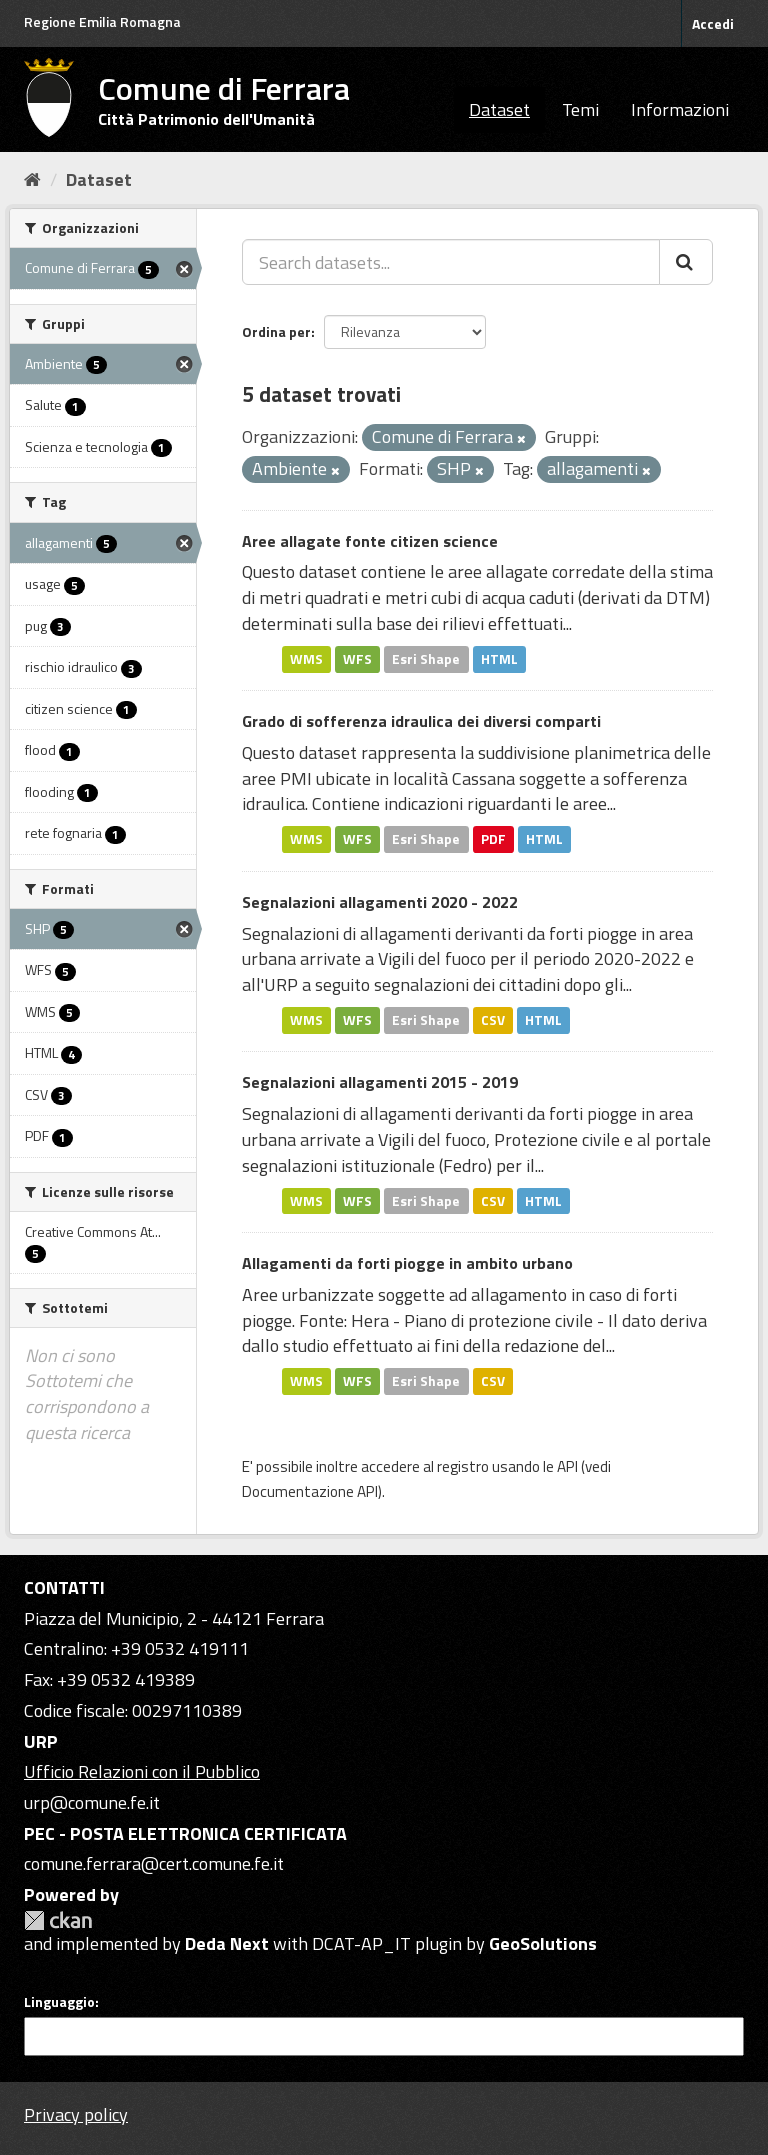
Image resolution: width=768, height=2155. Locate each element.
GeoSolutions (543, 1943)
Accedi (713, 23)
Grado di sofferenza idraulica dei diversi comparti (421, 721)
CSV (493, 1020)
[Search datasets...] (451, 262)
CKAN (58, 1920)
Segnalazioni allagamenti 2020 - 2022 (380, 902)
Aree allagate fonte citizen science (370, 541)
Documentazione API (310, 1491)
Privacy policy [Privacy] (76, 2114)
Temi (580, 109)
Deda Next (227, 1943)
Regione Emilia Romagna (102, 21)
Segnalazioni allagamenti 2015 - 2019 (380, 1082)
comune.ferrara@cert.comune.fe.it (154, 1863)
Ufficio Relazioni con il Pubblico (142, 1771)
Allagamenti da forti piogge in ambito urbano (407, 1263)
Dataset (499, 109)
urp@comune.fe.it (92, 1802)
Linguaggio (59, 2002)
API (567, 1466)
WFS (357, 659)
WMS (306, 659)
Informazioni (680, 109)
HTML (499, 659)
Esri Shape (426, 659)
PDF (493, 839)
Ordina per (276, 331)
